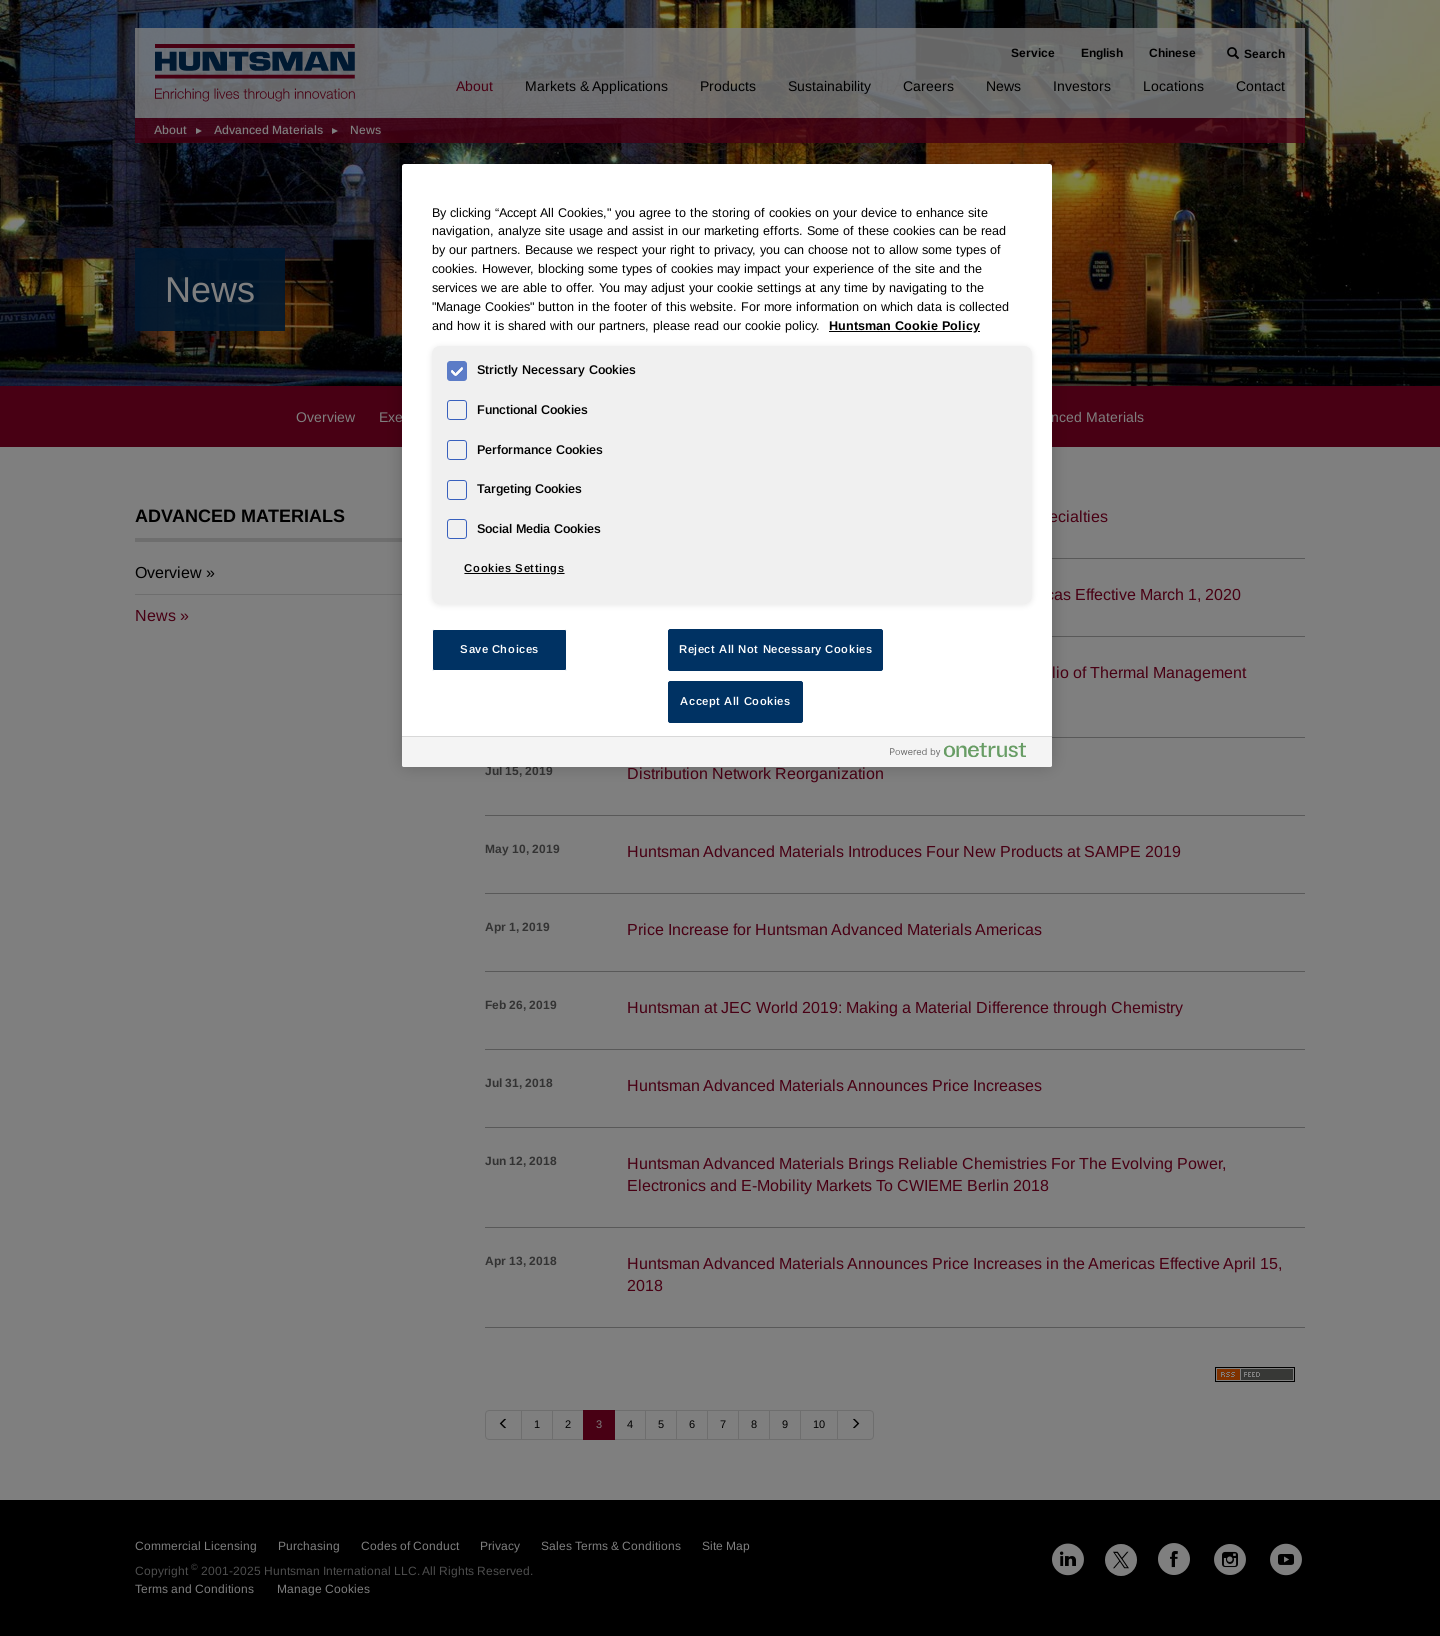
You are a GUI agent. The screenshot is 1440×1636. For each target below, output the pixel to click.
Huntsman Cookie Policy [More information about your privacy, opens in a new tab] (904, 326)
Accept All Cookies (735, 701)
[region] (727, 465)
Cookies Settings (514, 568)
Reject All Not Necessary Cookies (775, 649)
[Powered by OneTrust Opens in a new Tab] (966, 754)
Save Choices (499, 649)
